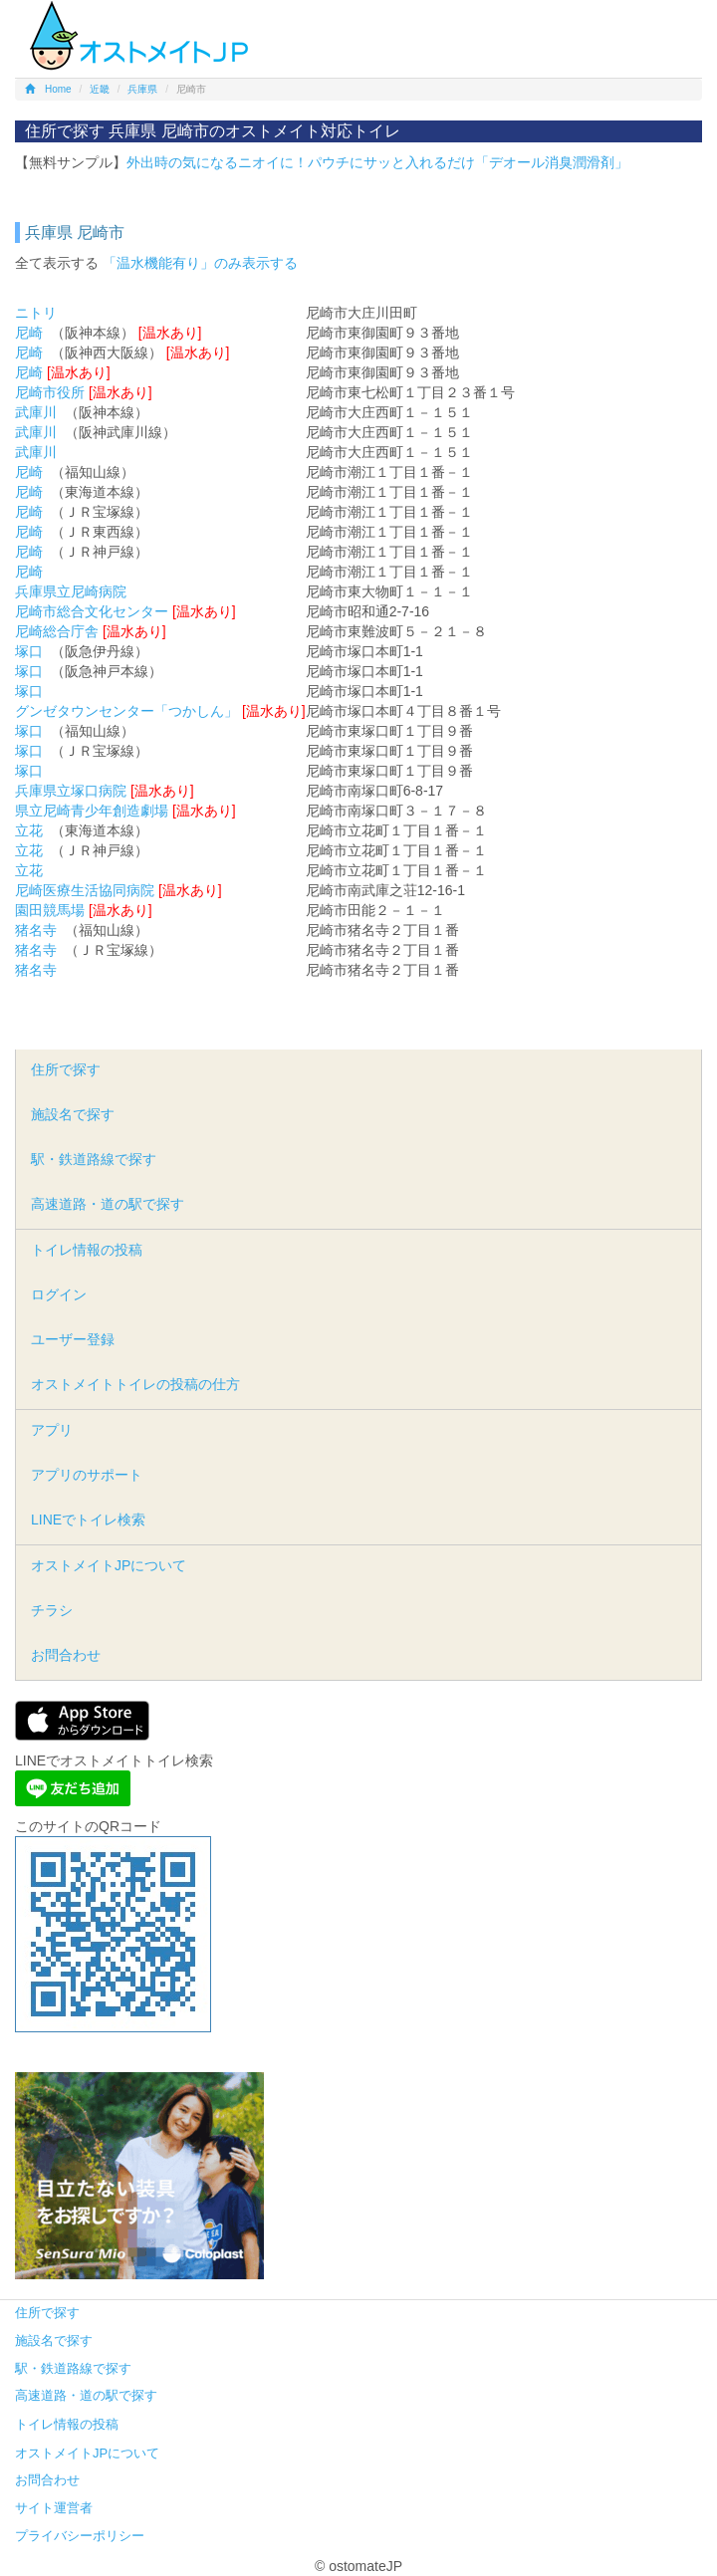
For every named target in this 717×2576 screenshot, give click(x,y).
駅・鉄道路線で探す (93, 1159)
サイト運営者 (54, 2507)
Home (48, 89)
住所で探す (66, 1069)
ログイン (59, 1294)
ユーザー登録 (73, 1339)
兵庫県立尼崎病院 (70, 591)
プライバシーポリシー (79, 2535)
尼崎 (29, 333)
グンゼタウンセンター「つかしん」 (126, 711)
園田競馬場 (50, 910)
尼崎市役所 (50, 392)
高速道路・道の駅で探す (107, 1204)
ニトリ (36, 313)
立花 (29, 830)
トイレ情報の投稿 (86, 1250)
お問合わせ (66, 1655)
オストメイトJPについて (108, 1565)
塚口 (29, 651)
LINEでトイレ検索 (88, 1519)
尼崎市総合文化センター (91, 611)
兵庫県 (142, 89)
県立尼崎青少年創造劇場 (91, 811)
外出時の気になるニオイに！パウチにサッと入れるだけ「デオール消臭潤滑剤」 (377, 162)
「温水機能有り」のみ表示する (200, 263)
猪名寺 (36, 930)
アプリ (52, 1430)
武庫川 (36, 412)
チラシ (52, 1610)
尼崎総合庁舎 (57, 631)
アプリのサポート (86, 1475)
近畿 (100, 89)
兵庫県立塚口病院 (70, 791)
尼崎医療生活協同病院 (84, 890)
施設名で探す (73, 1114)
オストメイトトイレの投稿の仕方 (135, 1384)
